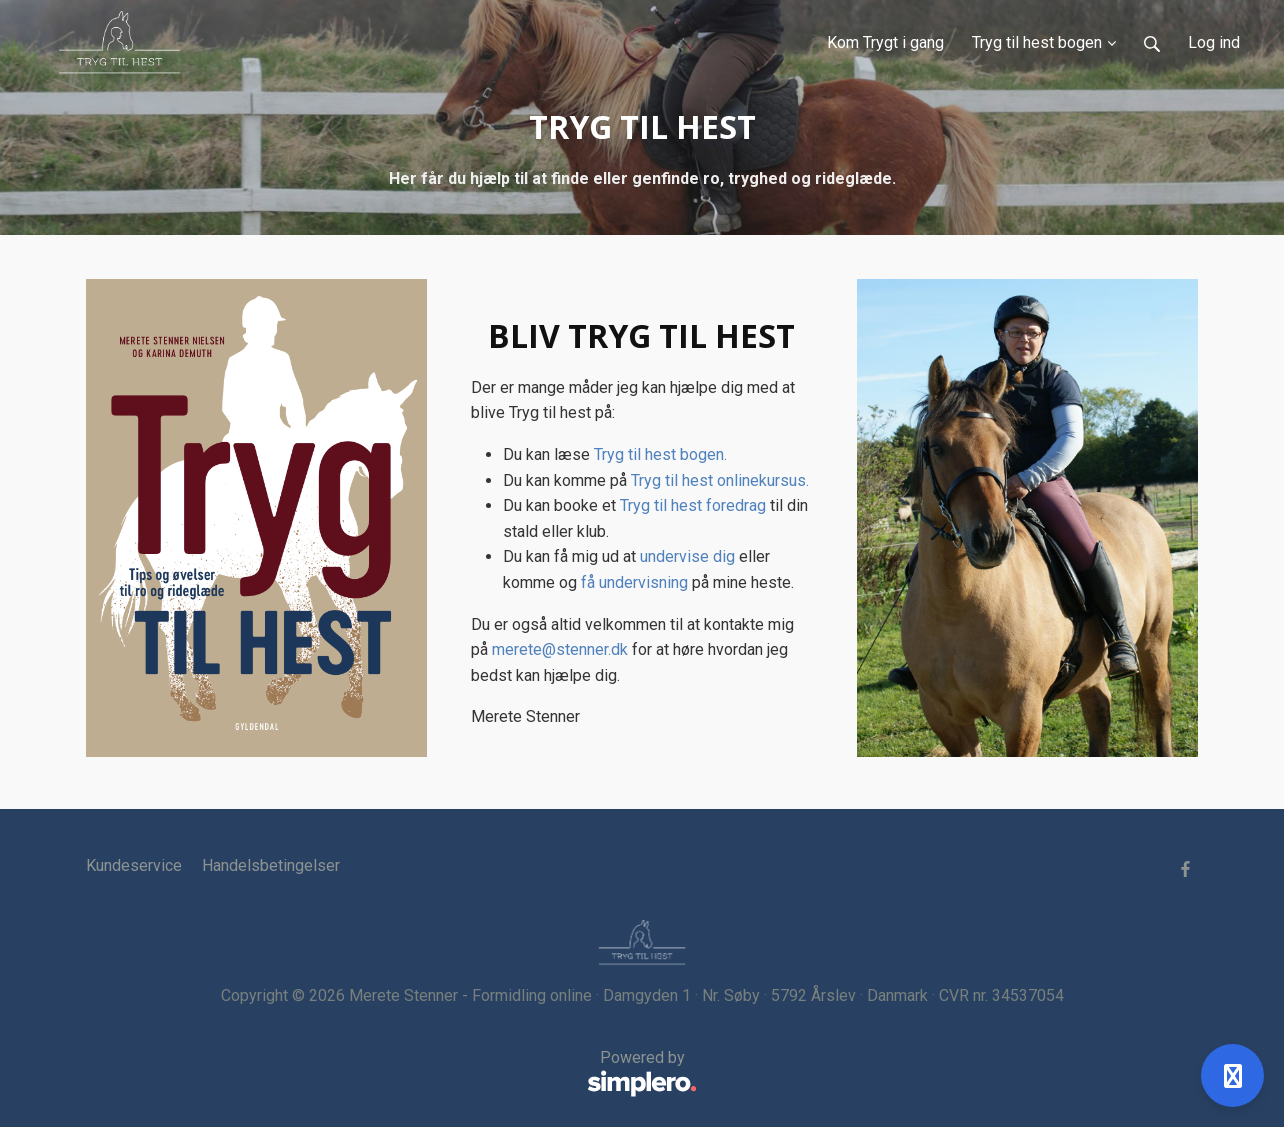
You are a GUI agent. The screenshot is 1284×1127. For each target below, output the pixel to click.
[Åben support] (1232, 1075)
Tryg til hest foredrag (693, 505)
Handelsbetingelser (271, 865)
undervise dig (687, 556)
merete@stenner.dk (560, 649)
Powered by (391, 1074)
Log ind (1214, 42)
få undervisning (634, 582)
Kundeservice (134, 865)
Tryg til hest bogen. (660, 454)
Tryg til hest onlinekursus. (720, 480)
